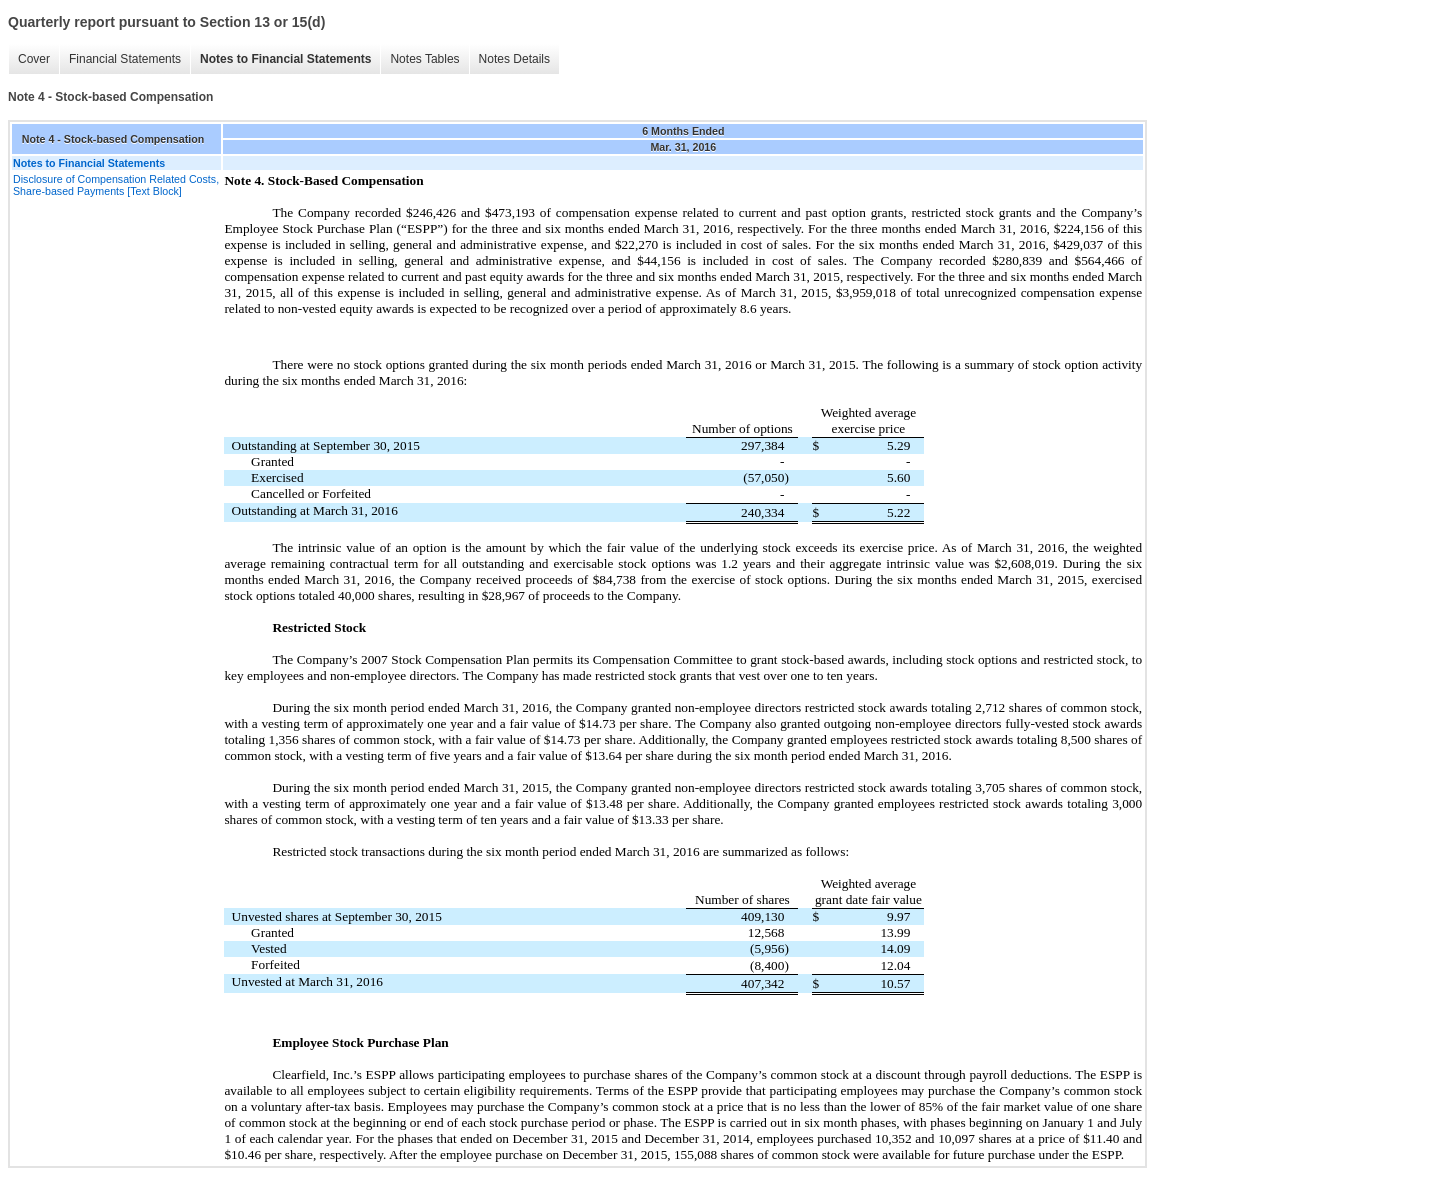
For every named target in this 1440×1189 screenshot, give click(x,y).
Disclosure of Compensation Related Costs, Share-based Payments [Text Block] (116, 185)
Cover (34, 59)
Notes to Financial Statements (285, 59)
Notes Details (514, 59)
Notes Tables (424, 59)
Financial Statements (125, 59)
